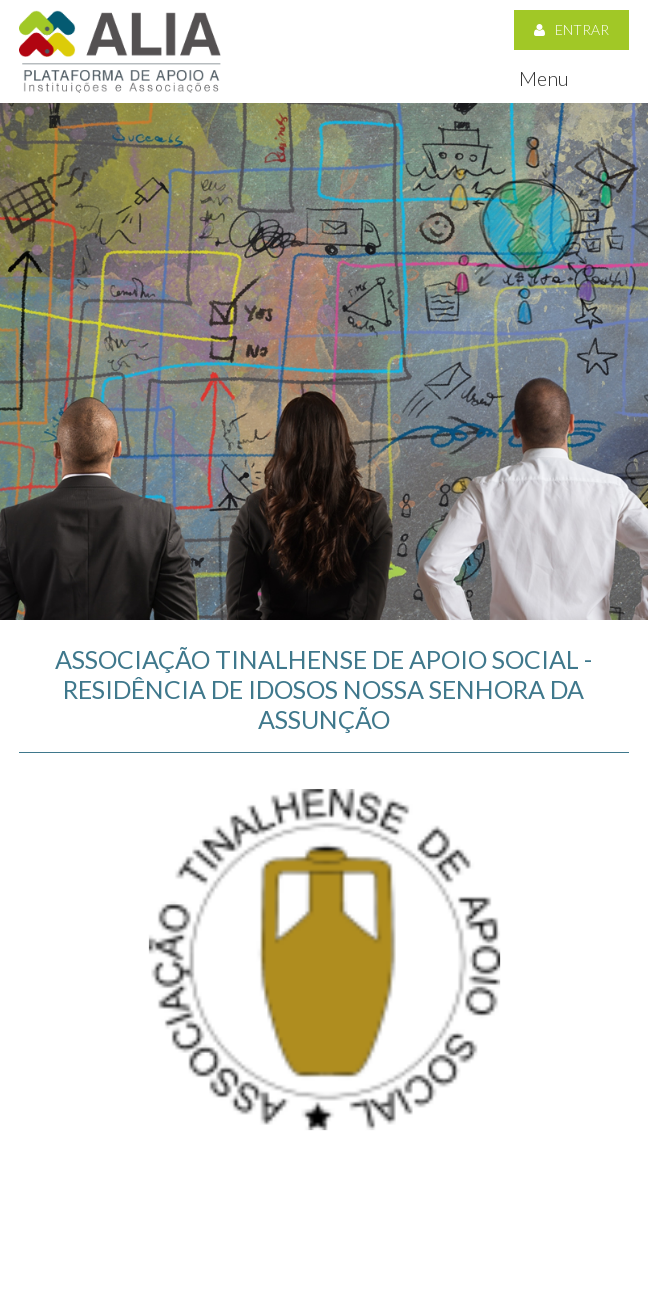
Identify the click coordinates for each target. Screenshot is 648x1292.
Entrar (571, 29)
